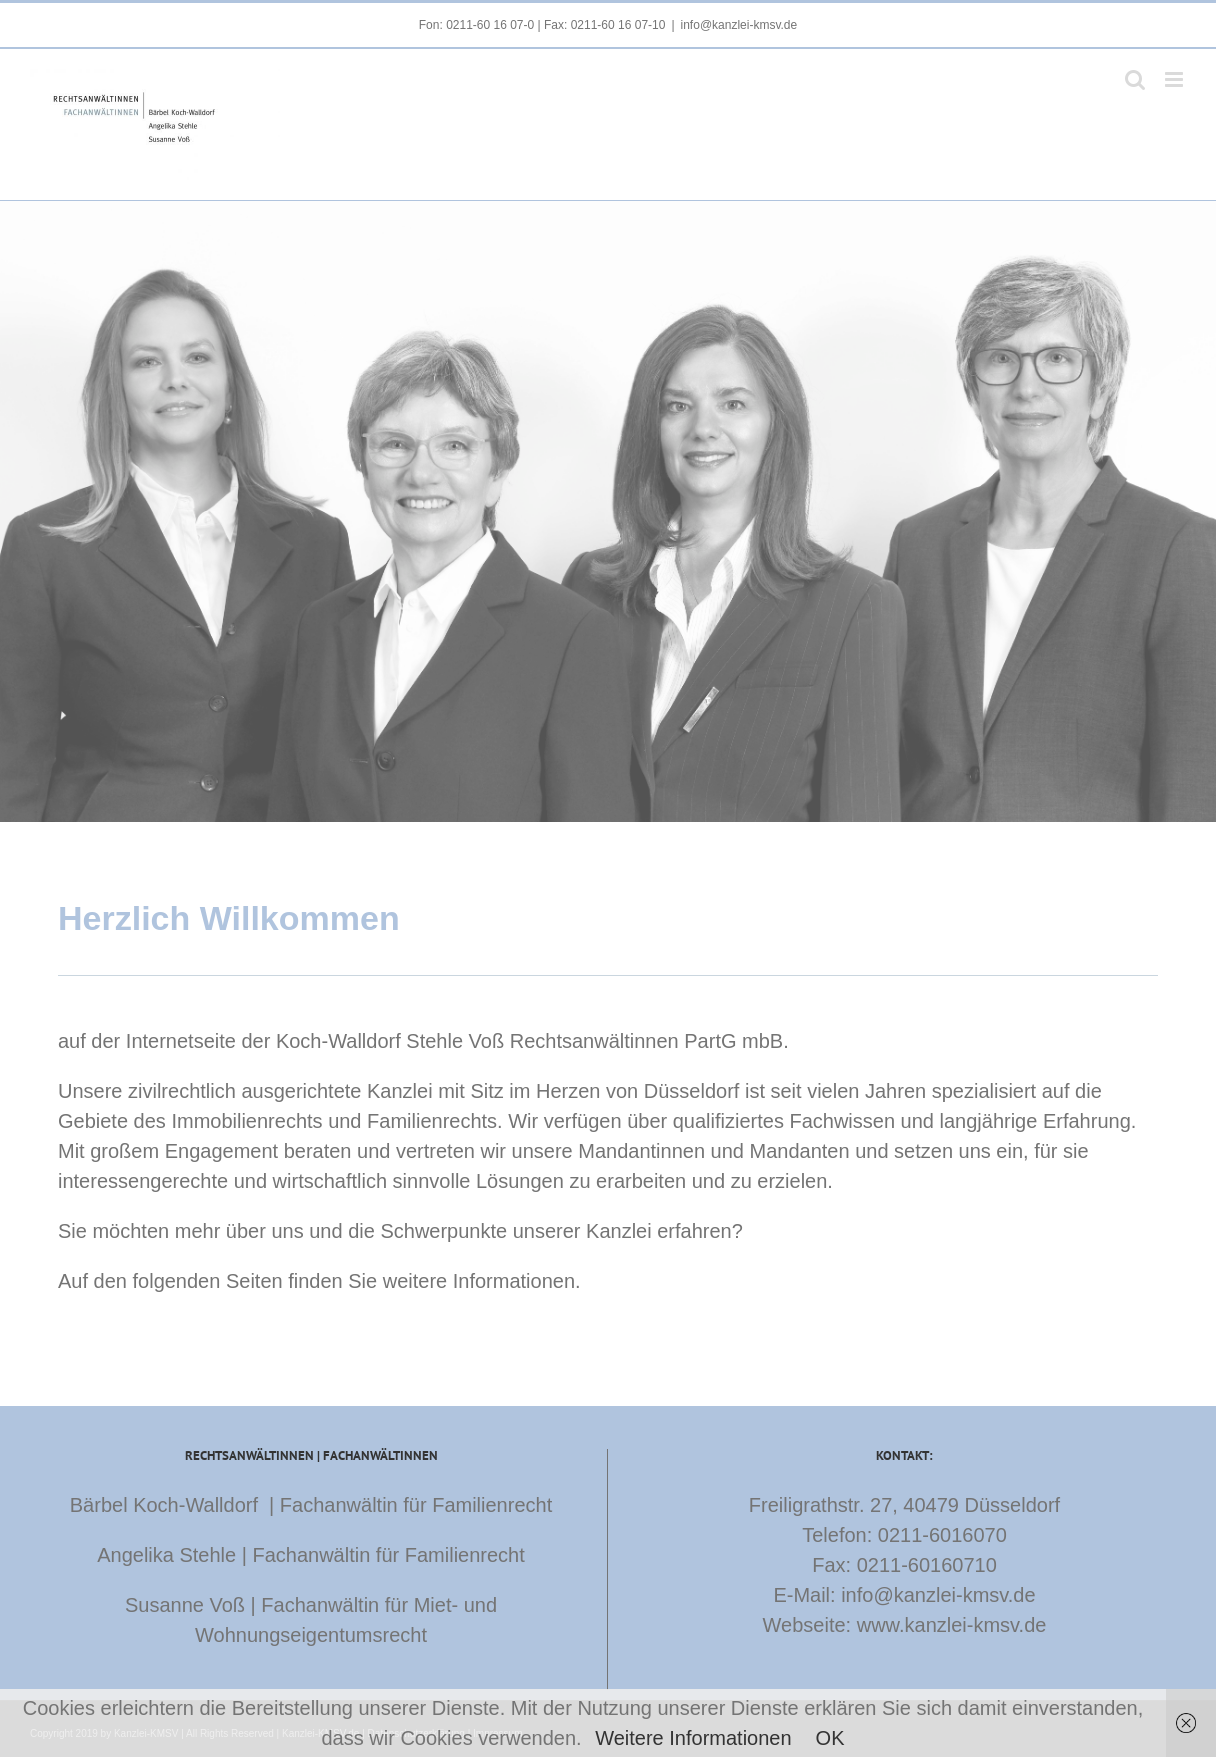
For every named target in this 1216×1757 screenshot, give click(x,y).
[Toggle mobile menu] (1175, 79)
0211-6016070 (942, 1535)
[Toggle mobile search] (1135, 79)
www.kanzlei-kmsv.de (952, 1625)
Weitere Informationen (693, 1738)
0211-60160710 (927, 1565)
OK (830, 1738)
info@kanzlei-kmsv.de (739, 25)
